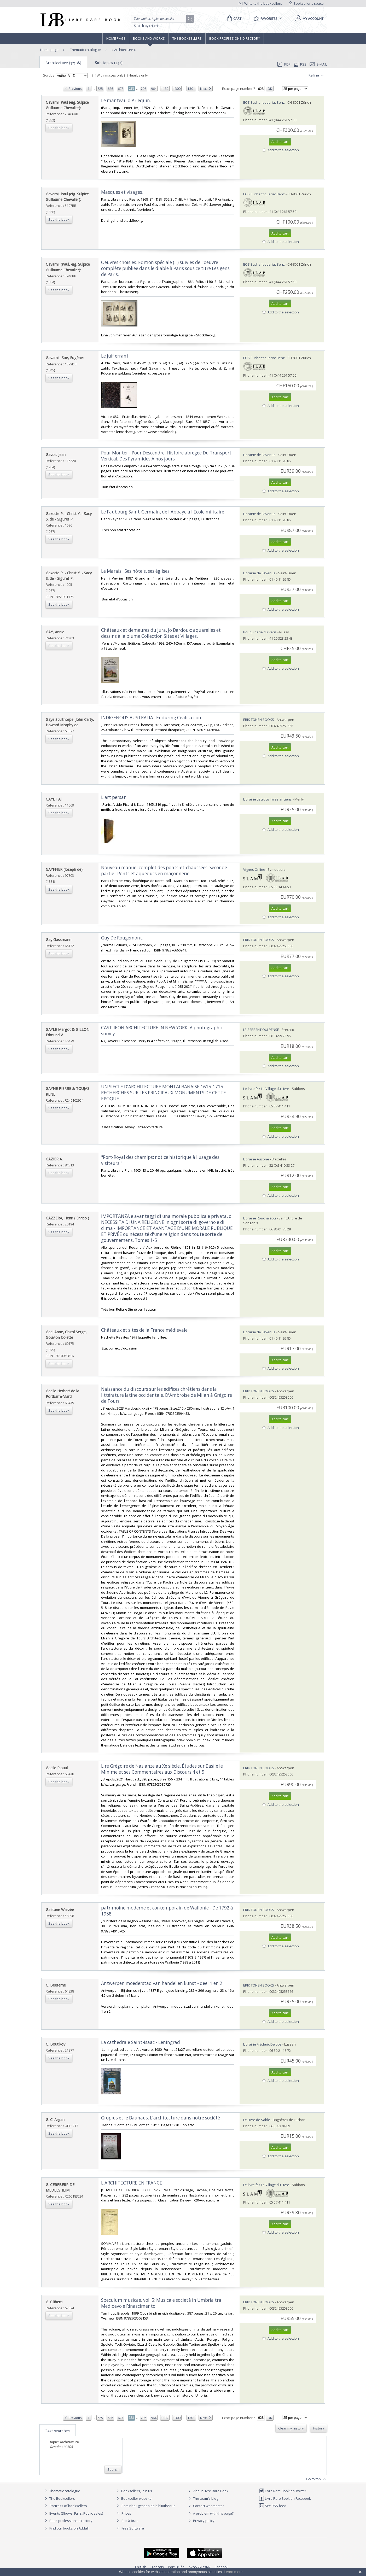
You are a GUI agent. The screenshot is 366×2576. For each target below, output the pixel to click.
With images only (108, 75)
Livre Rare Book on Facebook (285, 2498)
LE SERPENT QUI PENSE (261, 1029)
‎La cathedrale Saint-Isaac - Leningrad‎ (140, 2042)
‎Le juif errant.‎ (115, 356)
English (140, 2567)
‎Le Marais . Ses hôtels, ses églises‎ (135, 571)
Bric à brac (129, 2520)
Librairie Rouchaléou (259, 1218)
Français (157, 2567)
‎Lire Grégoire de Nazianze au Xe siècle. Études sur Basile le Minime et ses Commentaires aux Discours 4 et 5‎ (162, 1769)
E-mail (318, 64)
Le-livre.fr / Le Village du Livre (266, 1088)
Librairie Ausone (256, 1159)
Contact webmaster (205, 2505)
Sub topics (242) (109, 62)
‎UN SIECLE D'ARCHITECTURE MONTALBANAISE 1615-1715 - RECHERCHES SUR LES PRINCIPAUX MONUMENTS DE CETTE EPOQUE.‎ (163, 1093)
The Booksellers (187, 38)
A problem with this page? (210, 2513)
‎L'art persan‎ (114, 797)
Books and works (149, 38)
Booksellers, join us (133, 2490)
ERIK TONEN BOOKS (258, 719)
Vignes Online (254, 869)
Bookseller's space (306, 3)
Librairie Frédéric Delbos (262, 2044)
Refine (317, 75)
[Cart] (233, 18)
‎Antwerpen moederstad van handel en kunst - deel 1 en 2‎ (161, 1983)
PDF (283, 64)
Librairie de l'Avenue (259, 454)
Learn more (233, 2572)
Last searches (57, 2430)
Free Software (132, 2528)
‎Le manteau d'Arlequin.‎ (126, 100)
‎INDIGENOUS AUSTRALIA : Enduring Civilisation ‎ (151, 718)
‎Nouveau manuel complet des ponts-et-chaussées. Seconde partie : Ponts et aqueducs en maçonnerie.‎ (164, 870)
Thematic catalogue (85, 49)
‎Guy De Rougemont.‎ (122, 938)
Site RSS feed (272, 2505)
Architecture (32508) (63, 62)
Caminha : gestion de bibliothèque (148, 2505)
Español (221, 2567)
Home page (115, 38)
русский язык (200, 2567)
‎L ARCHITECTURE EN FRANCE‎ (131, 2183)
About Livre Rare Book (210, 2491)
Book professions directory (234, 38)
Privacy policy (200, 2520)
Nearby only (136, 75)
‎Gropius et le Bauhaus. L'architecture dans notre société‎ (160, 2118)
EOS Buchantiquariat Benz (264, 102)
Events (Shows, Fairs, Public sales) (73, 2513)
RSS (300, 64)
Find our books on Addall (66, 2528)
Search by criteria (147, 26)
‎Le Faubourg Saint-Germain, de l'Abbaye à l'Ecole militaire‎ (162, 512)
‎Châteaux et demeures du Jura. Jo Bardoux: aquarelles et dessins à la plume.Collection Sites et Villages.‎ (161, 633)
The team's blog (202, 2498)
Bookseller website (133, 2498)
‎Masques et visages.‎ (122, 192)
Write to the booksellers (260, 3)
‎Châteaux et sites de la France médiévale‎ (144, 1330)
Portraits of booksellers (68, 2505)
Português (176, 2567)
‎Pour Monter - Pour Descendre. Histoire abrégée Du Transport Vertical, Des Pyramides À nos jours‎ (166, 456)
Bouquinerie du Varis (260, 632)
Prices (126, 2513)
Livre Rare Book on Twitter (282, 2490)
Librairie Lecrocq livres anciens (268, 799)
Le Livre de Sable (256, 2119)
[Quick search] (161, 19)
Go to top (316, 2479)
